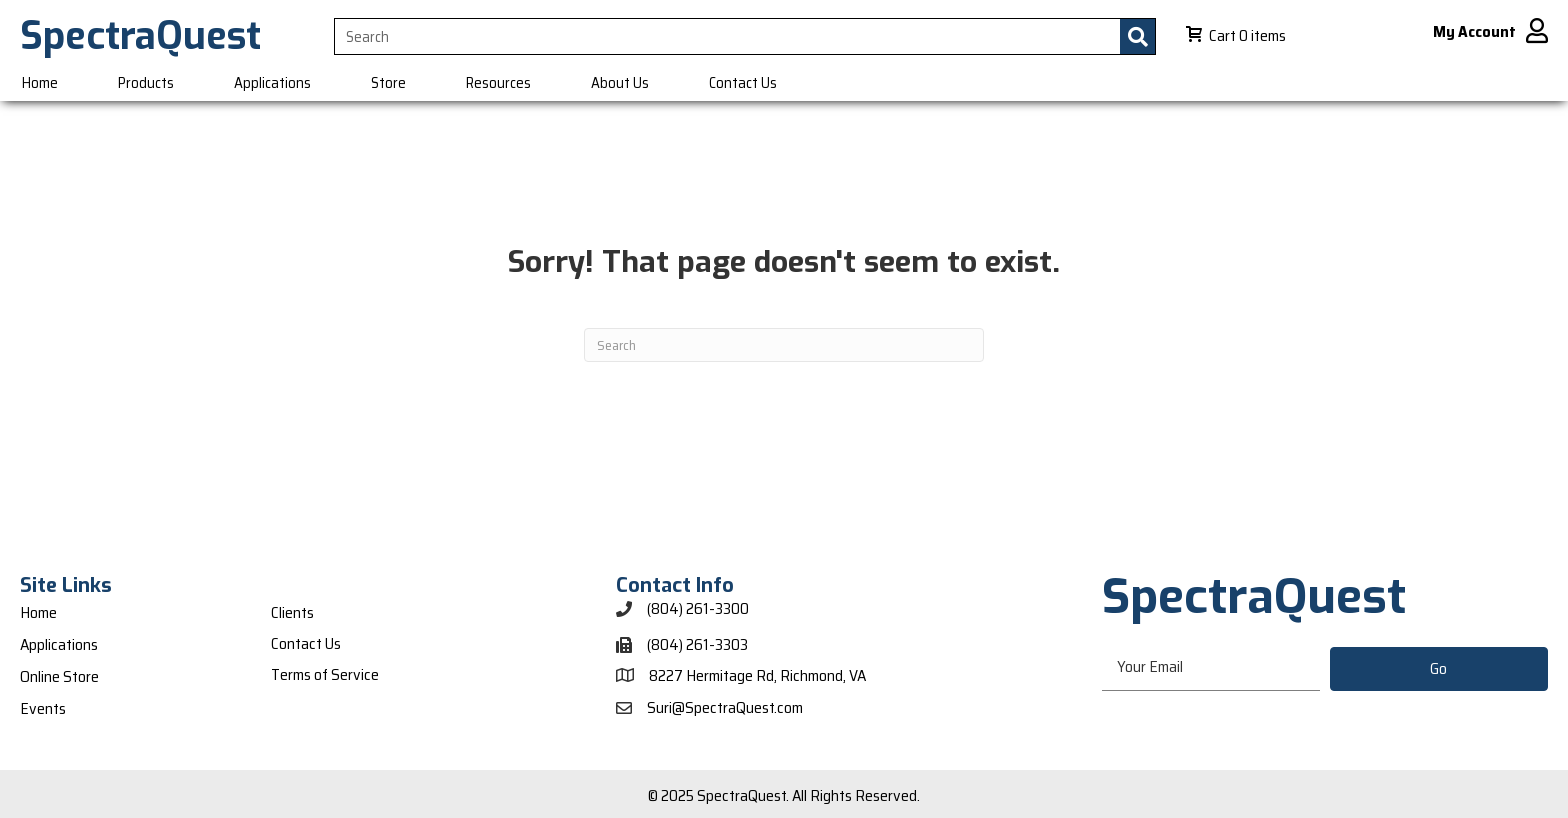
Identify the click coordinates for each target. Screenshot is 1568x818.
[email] (1211, 668)
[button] (1439, 669)
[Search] (784, 345)
